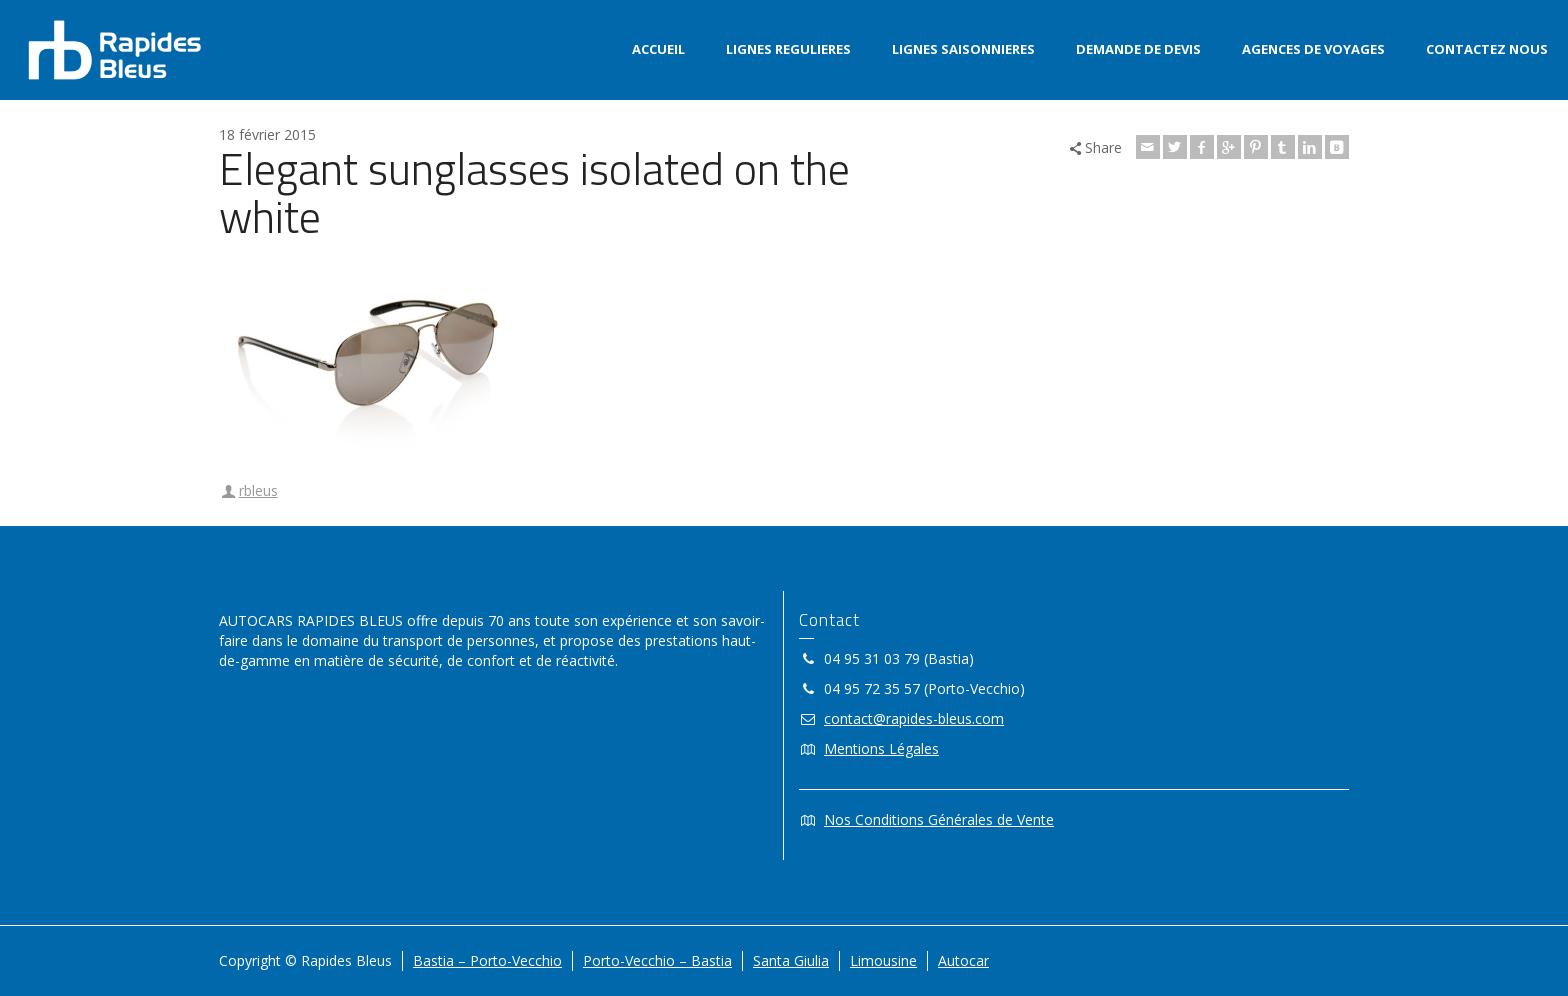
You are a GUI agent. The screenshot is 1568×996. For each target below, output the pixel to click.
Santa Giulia (791, 960)
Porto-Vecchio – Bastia (657, 960)
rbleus (258, 490)
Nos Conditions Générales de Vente (939, 819)
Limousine (883, 960)
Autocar (963, 960)
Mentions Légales (881, 748)
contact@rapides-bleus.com (914, 718)
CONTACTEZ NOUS (1487, 49)
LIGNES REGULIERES (788, 49)
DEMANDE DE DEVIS (1138, 49)
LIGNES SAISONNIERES (963, 49)
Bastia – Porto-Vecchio (487, 960)
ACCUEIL (658, 49)
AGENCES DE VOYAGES (1313, 49)
